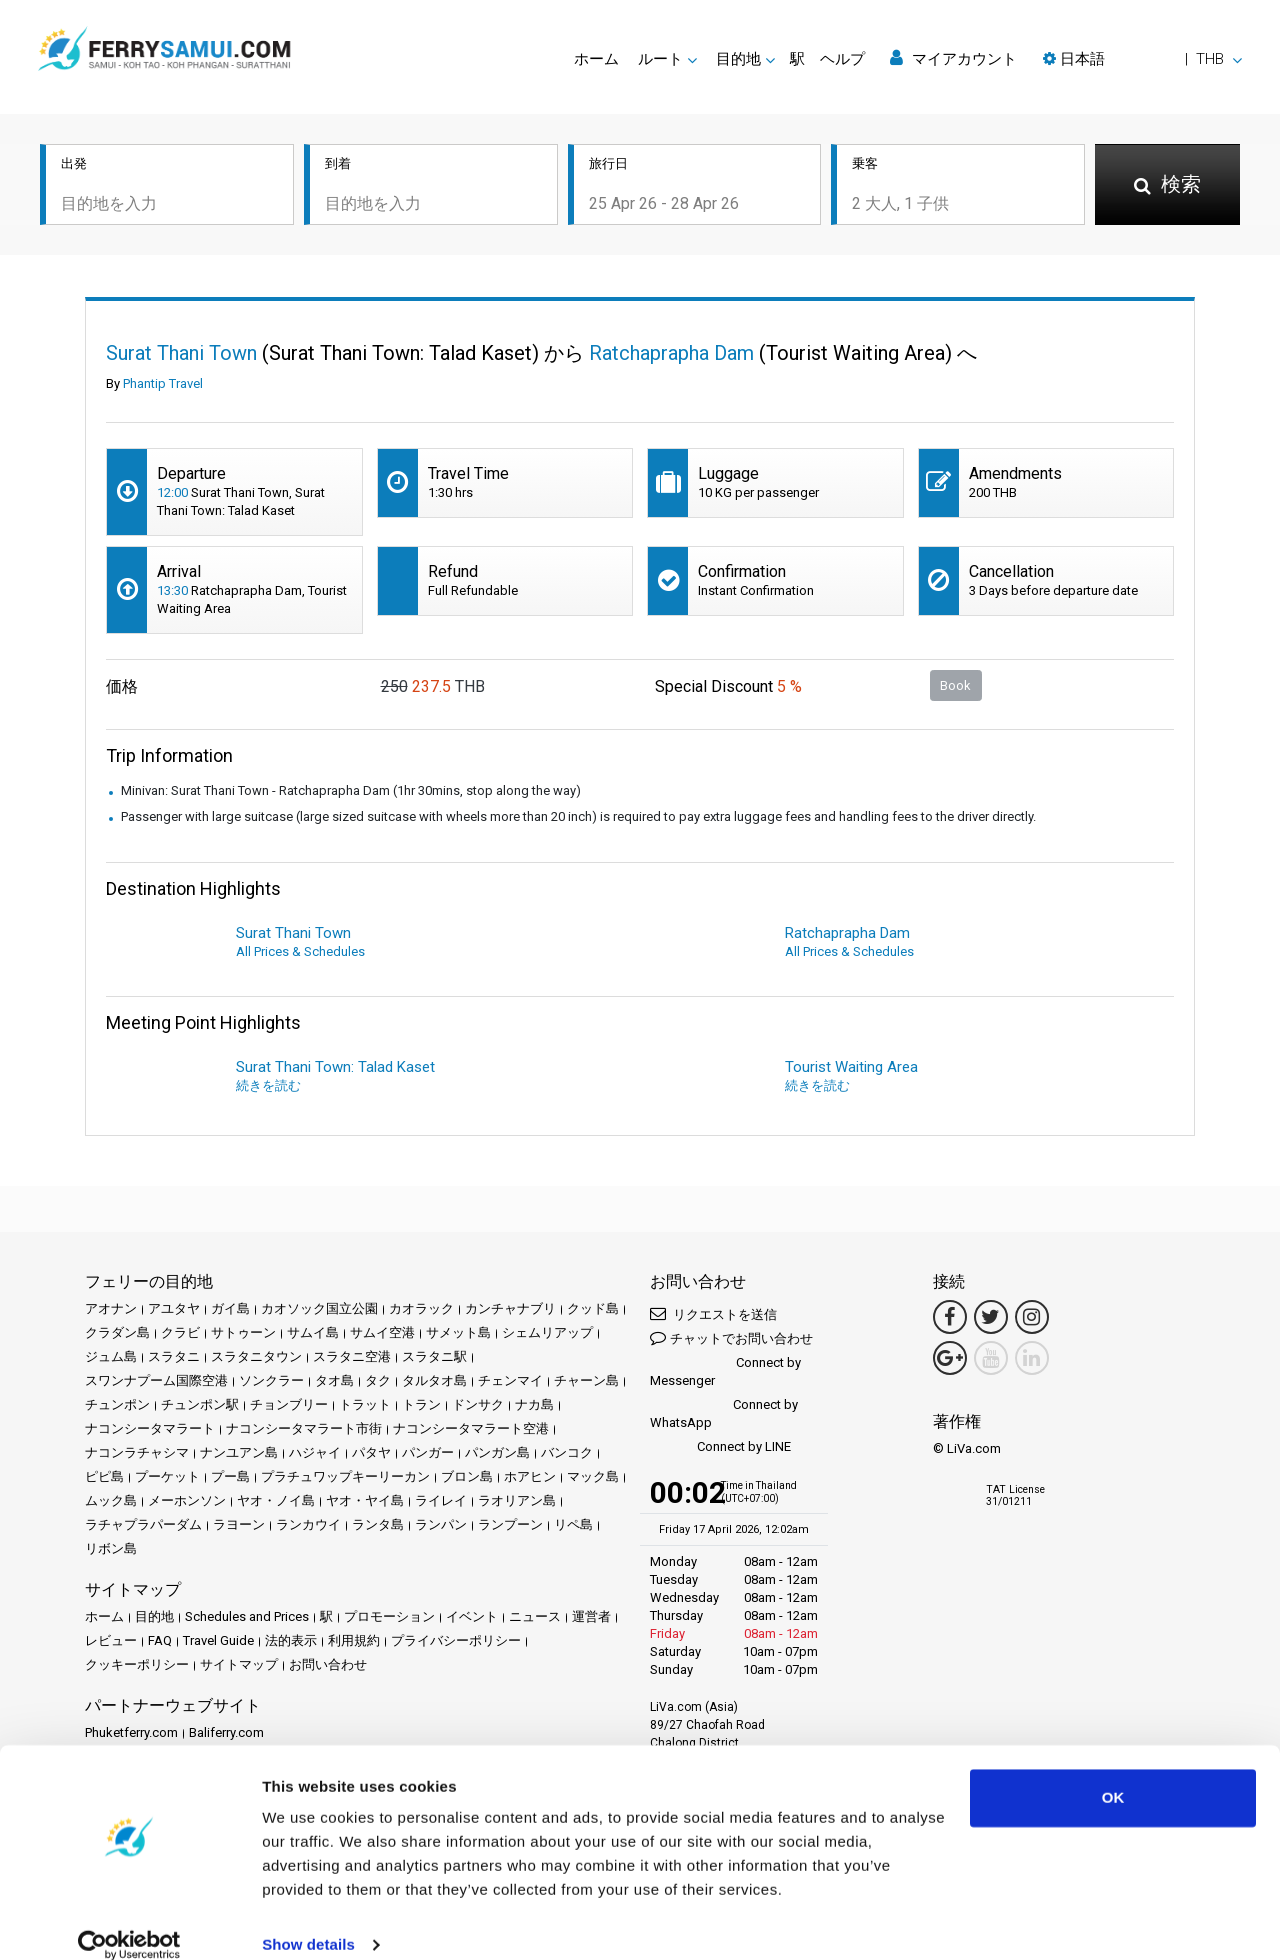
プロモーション (389, 1616)
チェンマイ (510, 1380)
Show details (308, 1920)
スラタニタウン (256, 1356)
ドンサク (478, 1404)
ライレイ (441, 1500)
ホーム (596, 59)
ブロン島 (467, 1476)
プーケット (167, 1476)
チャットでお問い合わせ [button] (731, 1337)
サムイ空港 (382, 1332)
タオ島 (334, 1380)
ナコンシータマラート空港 (471, 1428)
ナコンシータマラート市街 (304, 1428)
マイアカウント (953, 58)
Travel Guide (218, 1640)
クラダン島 (117, 1332)
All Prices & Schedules (300, 951)
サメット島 (458, 1332)
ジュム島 (111, 1356)
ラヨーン (239, 1524)
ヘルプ (842, 59)
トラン (421, 1404)
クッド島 (593, 1308)
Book (955, 685)
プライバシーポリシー (456, 1640)
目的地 (154, 1616)
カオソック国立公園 (319, 1308)
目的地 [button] (738, 59)
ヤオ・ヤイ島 (365, 1500)
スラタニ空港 (352, 1356)
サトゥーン (243, 1332)
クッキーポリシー (137, 1664)
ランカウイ (308, 1524)
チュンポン (117, 1404)
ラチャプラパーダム (143, 1524)
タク (378, 1380)
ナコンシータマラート (150, 1428)
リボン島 (111, 1548)
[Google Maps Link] (950, 1358)
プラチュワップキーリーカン (345, 1476)
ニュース (535, 1616)
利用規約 (354, 1640)
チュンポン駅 (200, 1404)
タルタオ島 (434, 1380)
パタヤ (371, 1452)
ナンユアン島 (239, 1452)
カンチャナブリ (510, 1308)
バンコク (567, 1452)
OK (1113, 1773)
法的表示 (291, 1640)
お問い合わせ (328, 1664)
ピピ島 (104, 1476)
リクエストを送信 (713, 1313)
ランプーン (510, 1524)
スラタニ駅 (434, 1356)
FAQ (160, 1640)
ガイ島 (230, 1308)
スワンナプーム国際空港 (156, 1380)
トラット (365, 1404)
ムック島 (111, 1500)
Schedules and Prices (247, 1616)
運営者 (591, 1616)
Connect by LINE (720, 1447)
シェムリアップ (547, 1332)
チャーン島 (586, 1380)
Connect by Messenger (725, 1371)
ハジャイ (315, 1452)
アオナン (111, 1308)
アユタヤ (174, 1308)
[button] (1142, 59)
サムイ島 (313, 1332)
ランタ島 (378, 1524)
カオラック (421, 1308)
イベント (472, 1616)
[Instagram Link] (1032, 1317)
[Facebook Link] (950, 1317)
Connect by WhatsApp (724, 1413)
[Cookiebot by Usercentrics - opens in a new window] (129, 1921)
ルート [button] (660, 59)
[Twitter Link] (991, 1317)
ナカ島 (534, 1404)
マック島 (593, 1476)
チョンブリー (289, 1404)
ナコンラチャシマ (137, 1452)
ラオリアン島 (517, 1500)
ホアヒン (530, 1476)
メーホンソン (187, 1500)
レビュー (111, 1640)
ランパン (441, 1524)
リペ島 (573, 1524)
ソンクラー (271, 1380)
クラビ (180, 1332)
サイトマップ (239, 1664)
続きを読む (268, 1085)
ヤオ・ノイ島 (276, 1500)
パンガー (428, 1452)
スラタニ (174, 1356)
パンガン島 (497, 1452)
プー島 (230, 1476)
